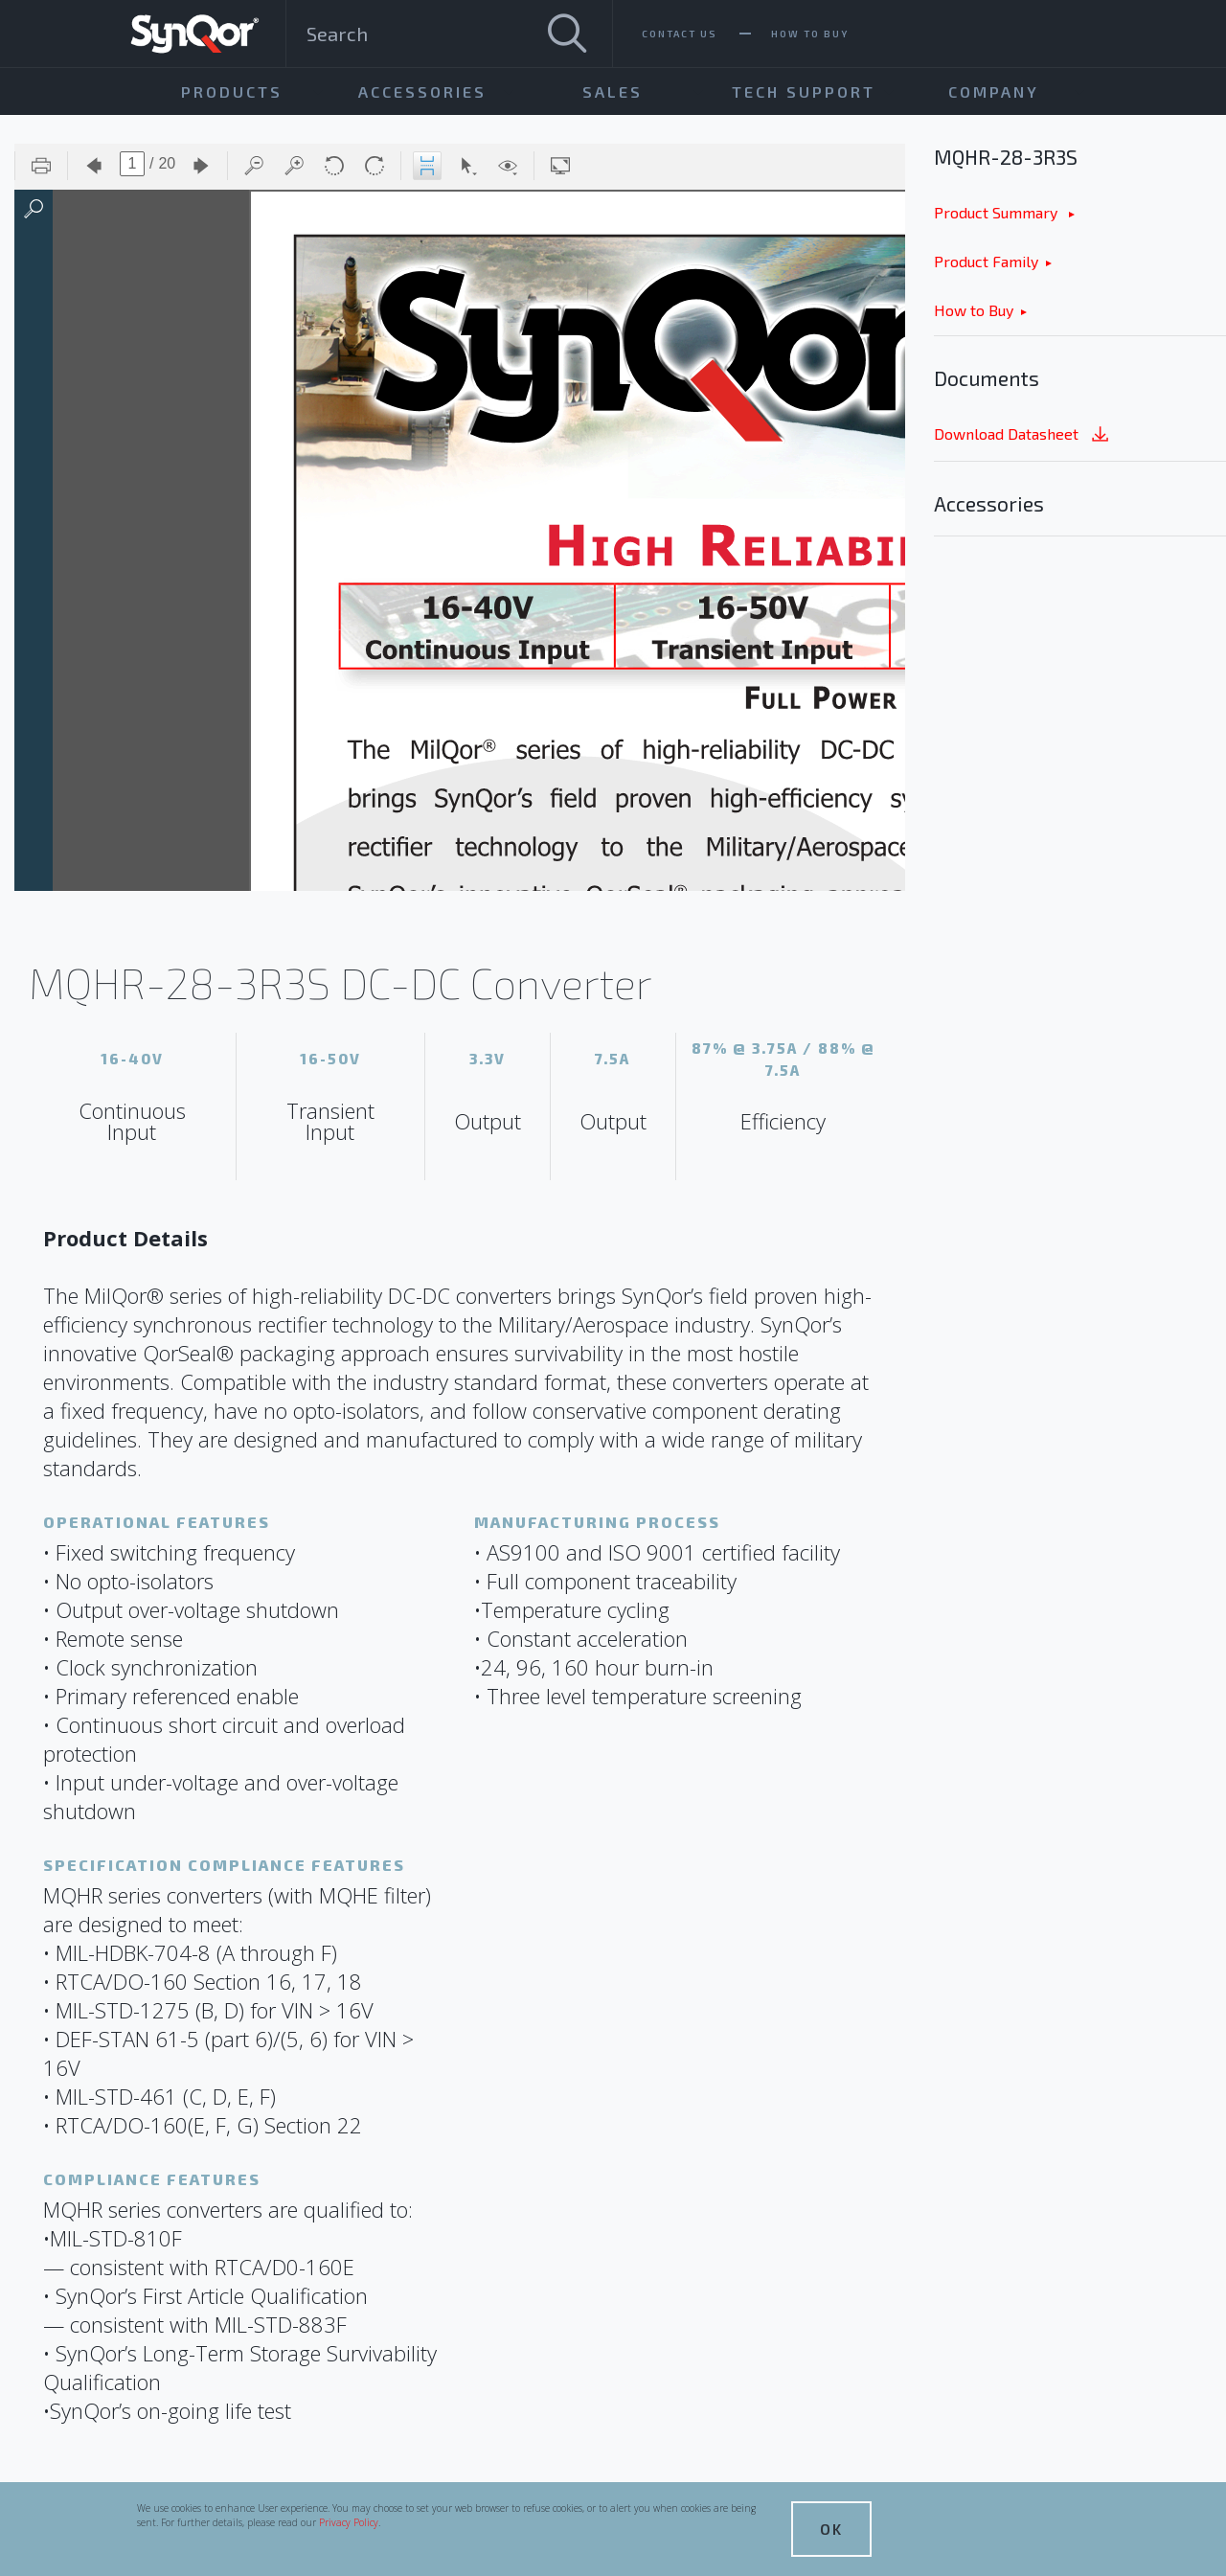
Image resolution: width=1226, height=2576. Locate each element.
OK (831, 2528)
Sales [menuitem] (612, 91)
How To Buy (810, 33)
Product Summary (997, 212)
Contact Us (679, 33)
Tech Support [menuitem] (803, 91)
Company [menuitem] (993, 91)
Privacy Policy (348, 2522)
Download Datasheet (1023, 435)
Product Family (986, 261)
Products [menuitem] (232, 91)
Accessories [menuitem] (422, 91)
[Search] (567, 33)
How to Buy (973, 310)
